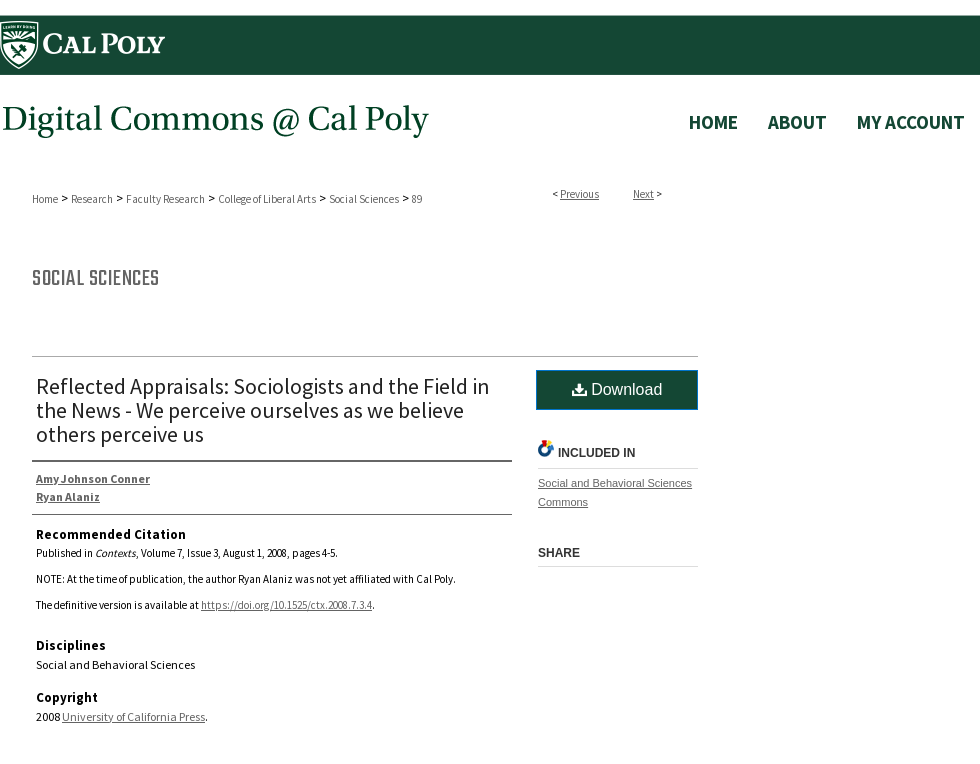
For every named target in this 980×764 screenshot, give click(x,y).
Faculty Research (165, 199)
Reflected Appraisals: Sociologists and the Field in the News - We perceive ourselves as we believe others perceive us (263, 410)
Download (617, 389)
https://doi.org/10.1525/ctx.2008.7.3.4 (286, 605)
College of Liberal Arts (267, 199)
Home (45, 199)
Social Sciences (364, 199)
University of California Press (133, 716)
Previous (579, 194)
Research (92, 199)
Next (643, 194)
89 (417, 199)
